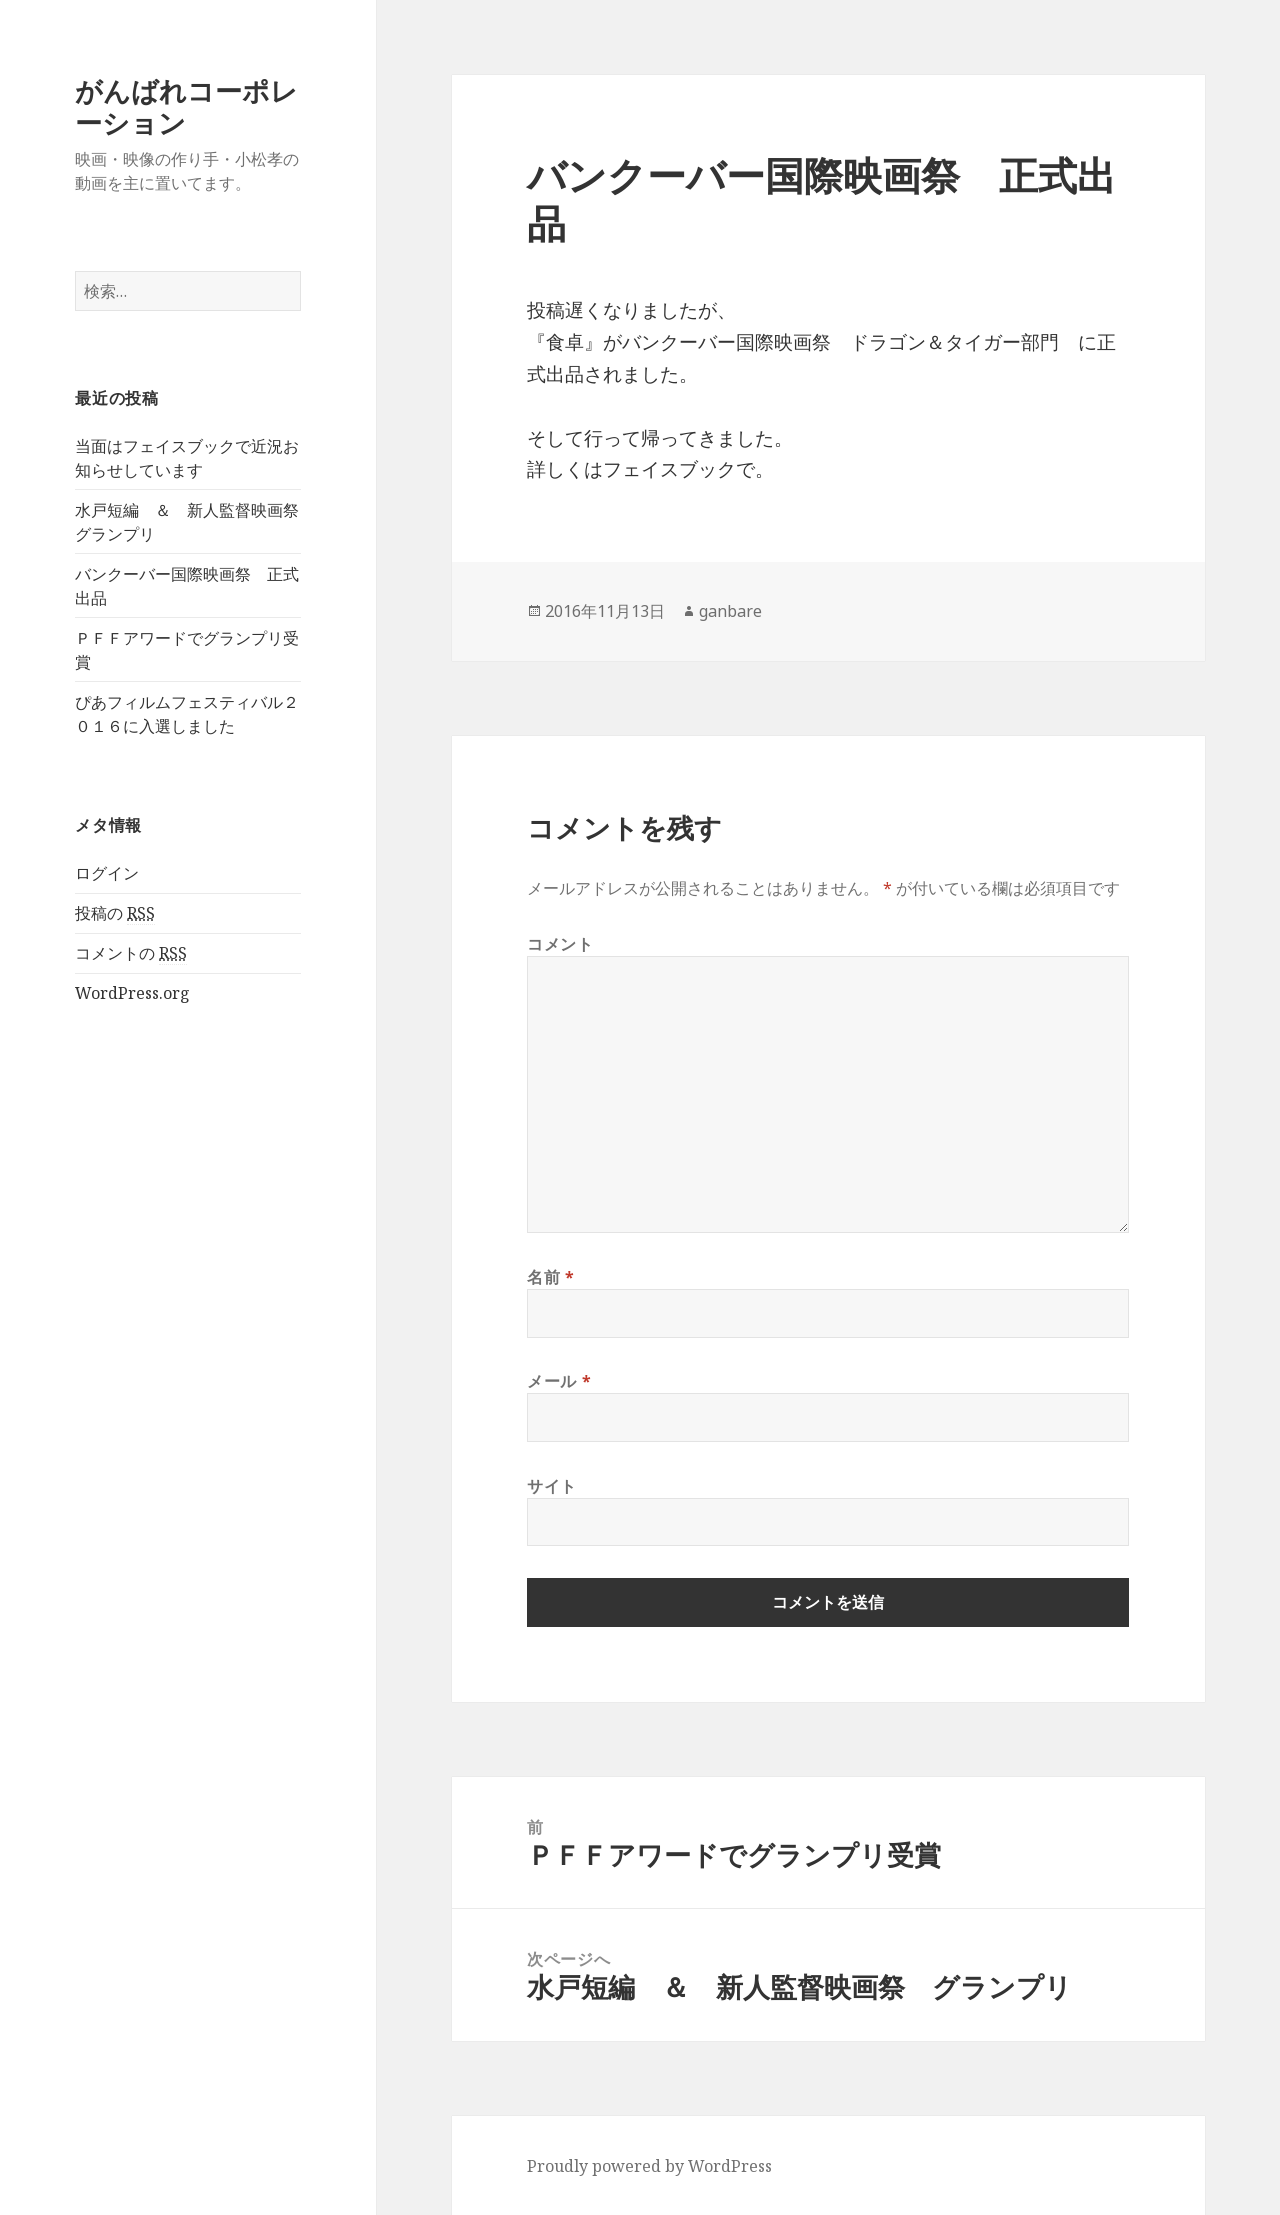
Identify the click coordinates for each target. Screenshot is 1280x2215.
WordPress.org (132, 993)
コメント (560, 944)
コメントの (131, 953)
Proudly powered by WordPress (649, 2166)
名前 (551, 1277)
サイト (552, 1486)
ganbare (730, 611)
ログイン (107, 873)
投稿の (115, 913)
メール (559, 1381)
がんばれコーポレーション (186, 106)
